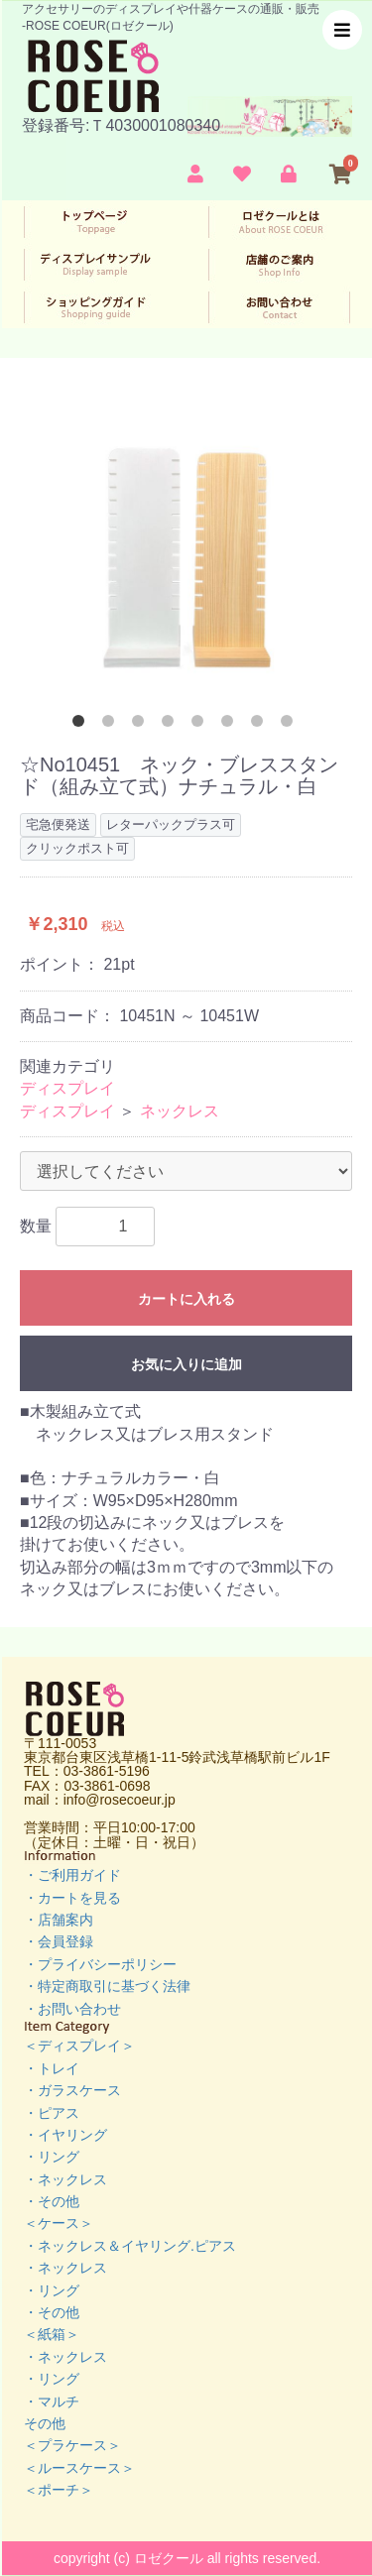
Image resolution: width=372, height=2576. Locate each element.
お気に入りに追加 (186, 1364)
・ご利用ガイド (72, 1875)
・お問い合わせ (72, 2009)
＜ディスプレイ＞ (79, 2045)
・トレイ (51, 2068)
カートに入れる (186, 1299)
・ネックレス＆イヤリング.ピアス (130, 2246)
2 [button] (112, 725)
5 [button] (201, 725)
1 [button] (82, 725)
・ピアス (51, 2113)
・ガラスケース (72, 2090)
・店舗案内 (58, 1920)
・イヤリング (65, 2135)
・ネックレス (65, 2179)
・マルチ (51, 2401)
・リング (51, 2157)
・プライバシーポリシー (100, 1964)
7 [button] (261, 725)
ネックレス (179, 1111)
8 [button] (291, 725)
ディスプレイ (67, 1088)
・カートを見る (72, 1898)
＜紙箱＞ (51, 2334)
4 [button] (172, 725)
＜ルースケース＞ (79, 2468)
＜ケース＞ (58, 2223)
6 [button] (231, 725)
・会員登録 (58, 1941)
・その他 (51, 2201)
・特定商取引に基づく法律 (107, 1986)
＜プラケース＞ (72, 2445)
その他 (44, 2423)
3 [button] (142, 725)
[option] (186, 554)
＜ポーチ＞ (58, 2490)
